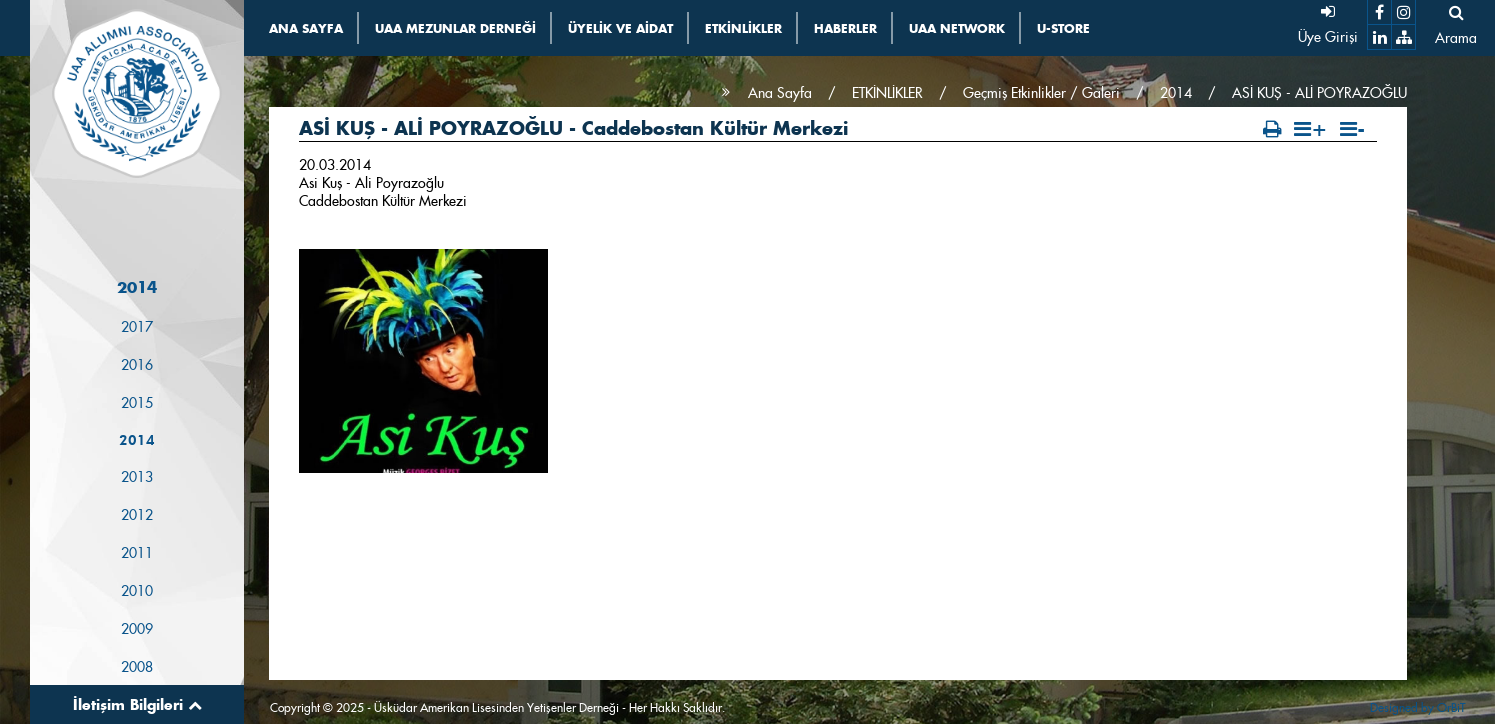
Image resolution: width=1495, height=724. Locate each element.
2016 (137, 365)
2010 (137, 591)
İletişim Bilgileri (137, 704)
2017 (137, 327)
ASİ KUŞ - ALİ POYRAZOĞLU (1319, 93)
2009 (137, 629)
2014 (137, 440)
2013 (137, 477)
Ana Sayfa (780, 93)
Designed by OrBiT (1417, 707)
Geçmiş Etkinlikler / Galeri (1041, 93)
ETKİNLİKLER (887, 93)
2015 (137, 403)
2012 (137, 515)
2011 (137, 553)
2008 (137, 667)
